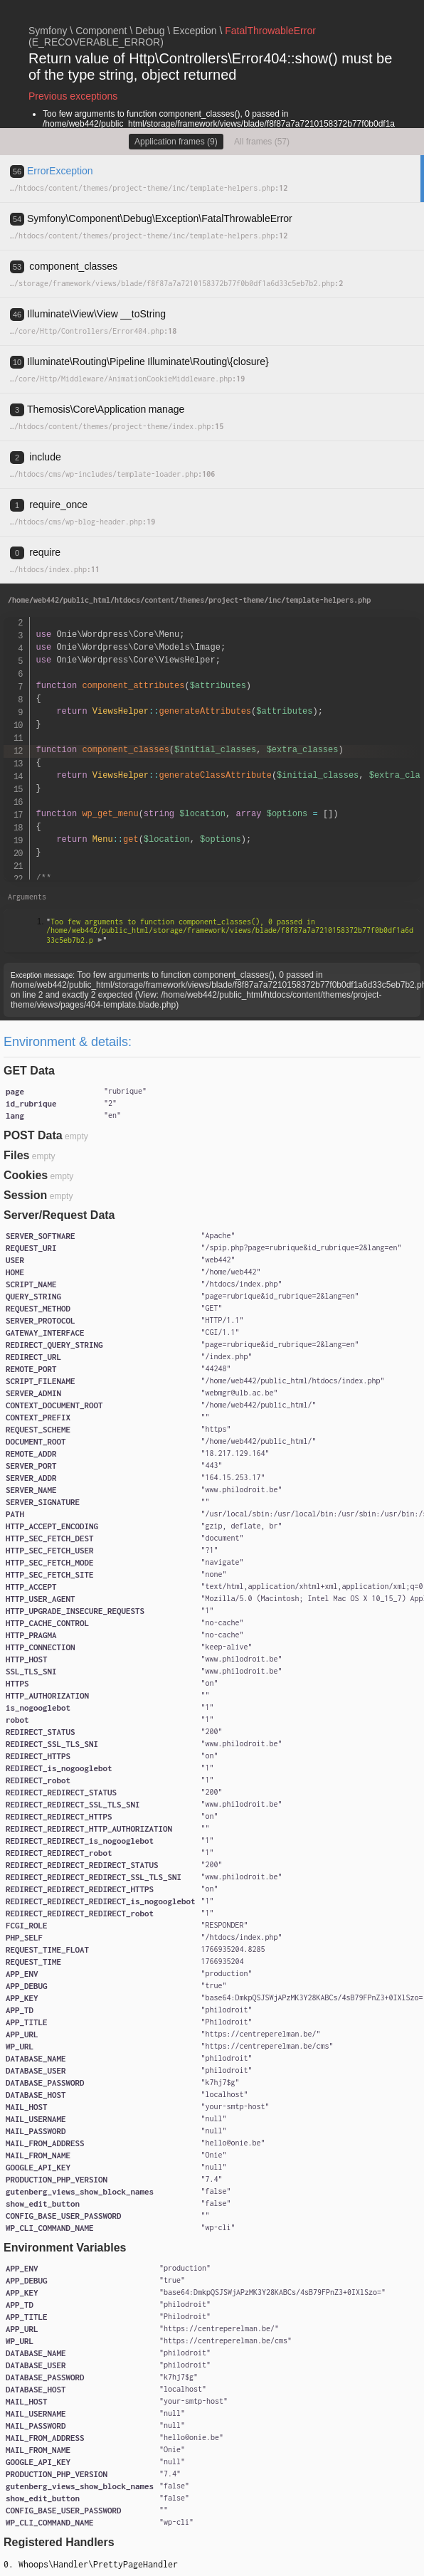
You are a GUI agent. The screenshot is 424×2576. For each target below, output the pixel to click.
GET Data (29, 1071)
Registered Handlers (59, 2542)
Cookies (26, 1175)
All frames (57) (262, 142)
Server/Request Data (59, 1215)
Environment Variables (65, 2248)
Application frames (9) (176, 142)
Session (25, 1195)
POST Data (33, 1135)
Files (16, 1155)
